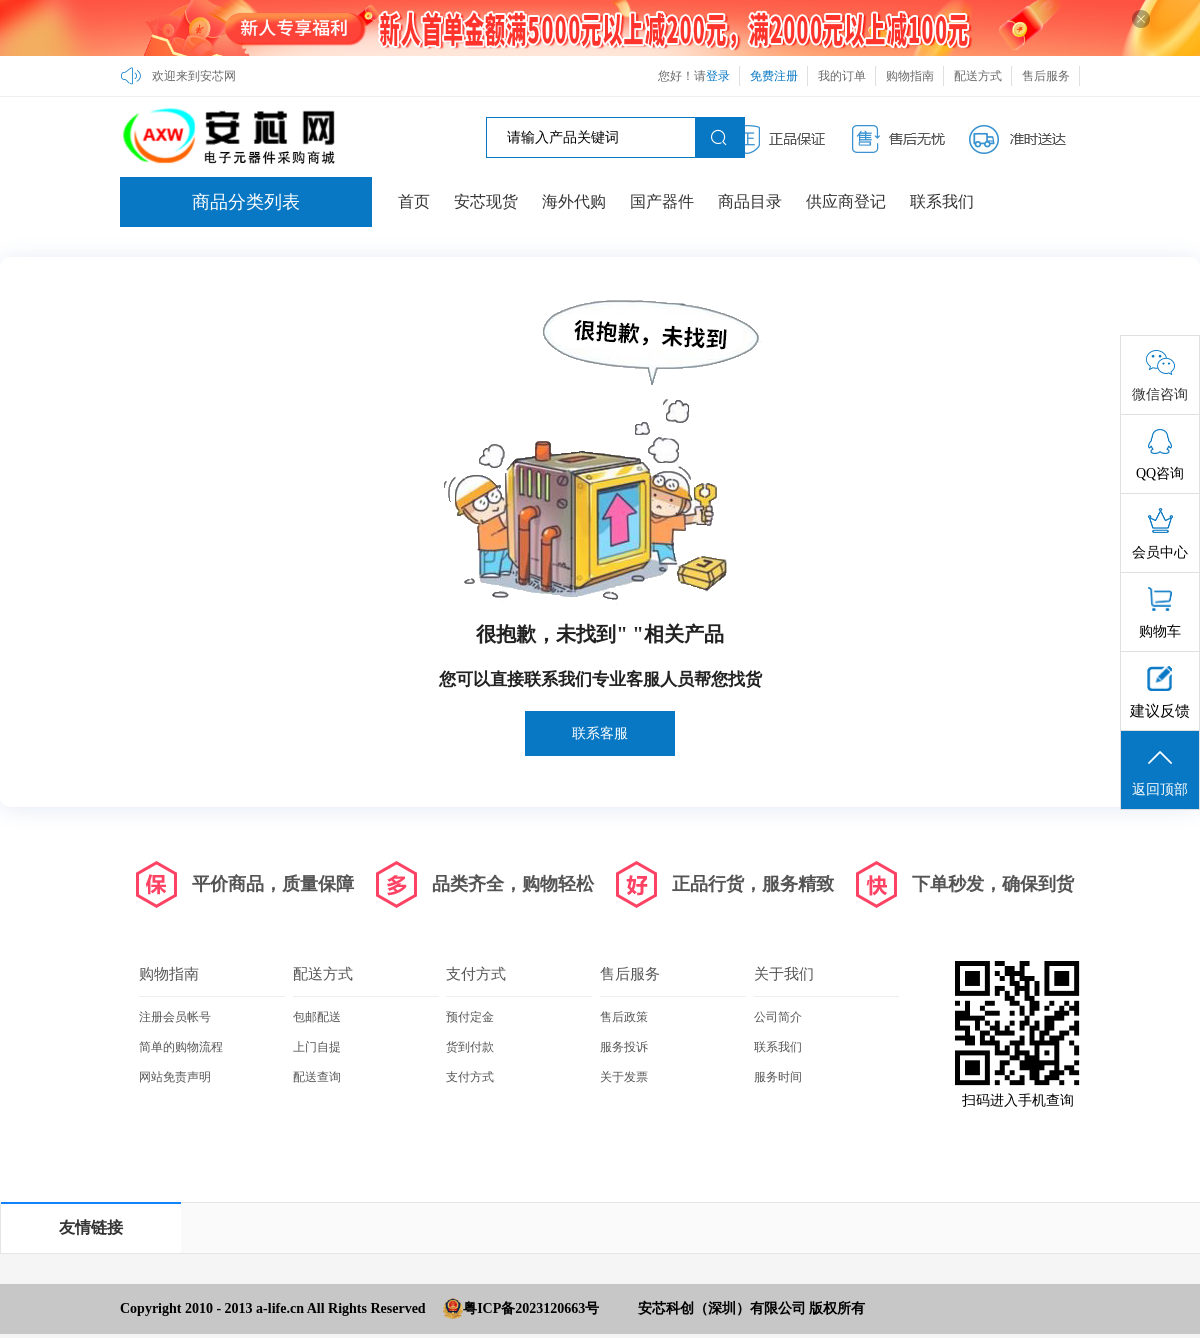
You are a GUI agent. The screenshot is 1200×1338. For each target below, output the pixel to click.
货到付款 (470, 1047)
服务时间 (778, 1077)
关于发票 (624, 1077)
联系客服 (600, 733)
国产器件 (662, 201)
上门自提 (317, 1047)
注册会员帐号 (175, 1017)
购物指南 (910, 76)
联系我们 (942, 201)
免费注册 (774, 76)
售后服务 (1046, 76)
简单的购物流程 (181, 1047)
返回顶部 (1160, 771)
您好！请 (694, 76)
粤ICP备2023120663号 (531, 1308)
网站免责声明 (175, 1077)
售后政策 (624, 1017)
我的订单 (842, 76)
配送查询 (317, 1077)
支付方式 (476, 974)
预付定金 (470, 1017)
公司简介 (778, 1017)
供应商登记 (846, 201)
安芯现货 (486, 201)
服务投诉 (624, 1047)
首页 (414, 201)
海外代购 (574, 201)
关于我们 (784, 974)
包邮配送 (317, 1017)
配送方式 (978, 76)
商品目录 (750, 201)
